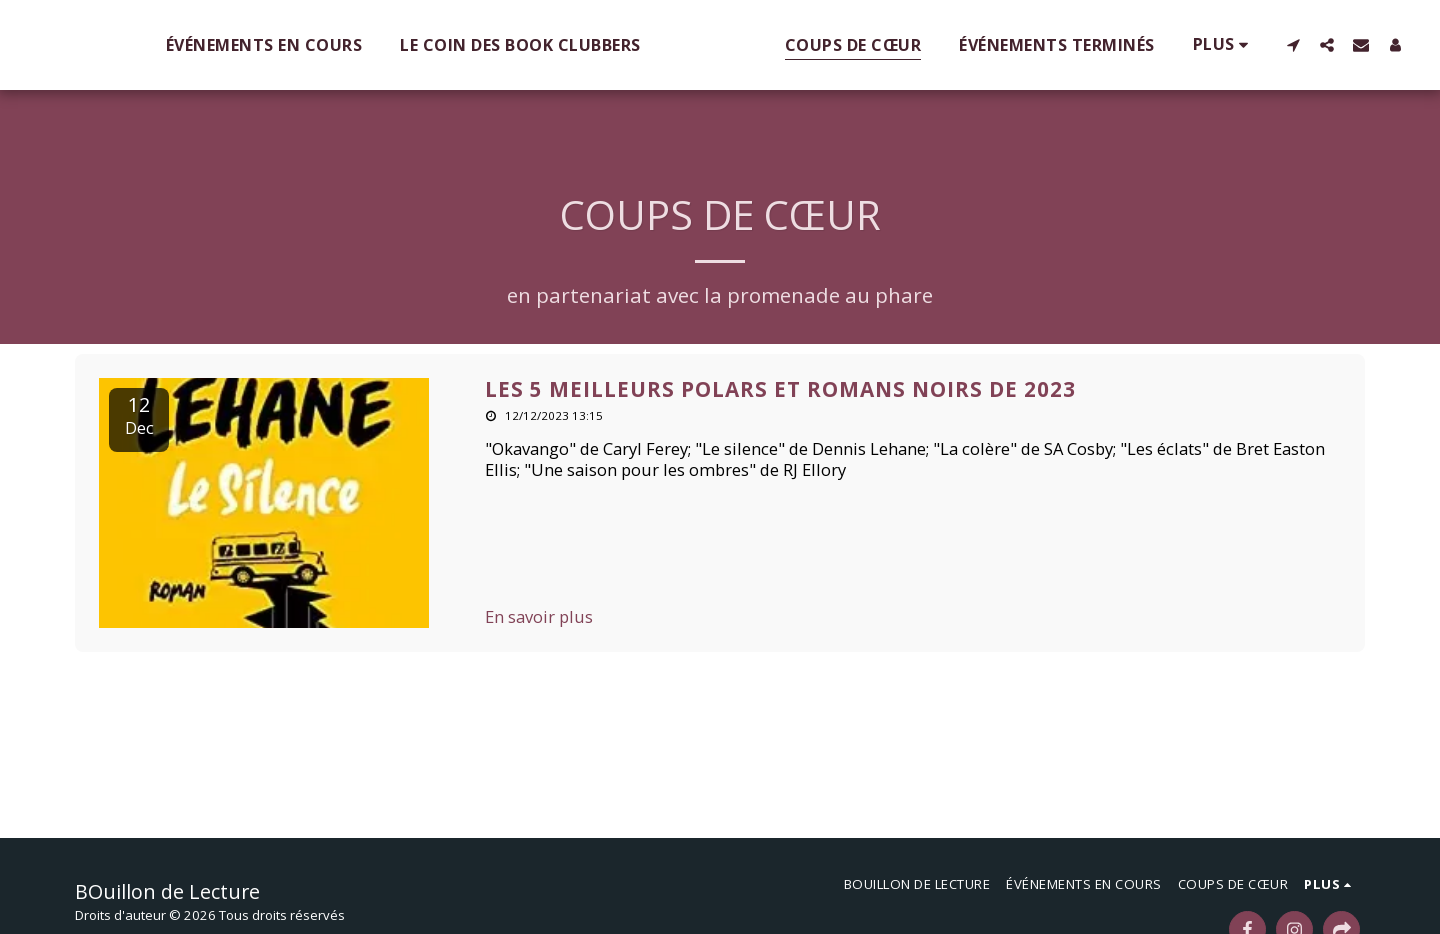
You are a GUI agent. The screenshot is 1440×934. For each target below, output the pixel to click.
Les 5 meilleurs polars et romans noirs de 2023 (780, 389)
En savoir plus (539, 617)
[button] (1102, 44)
